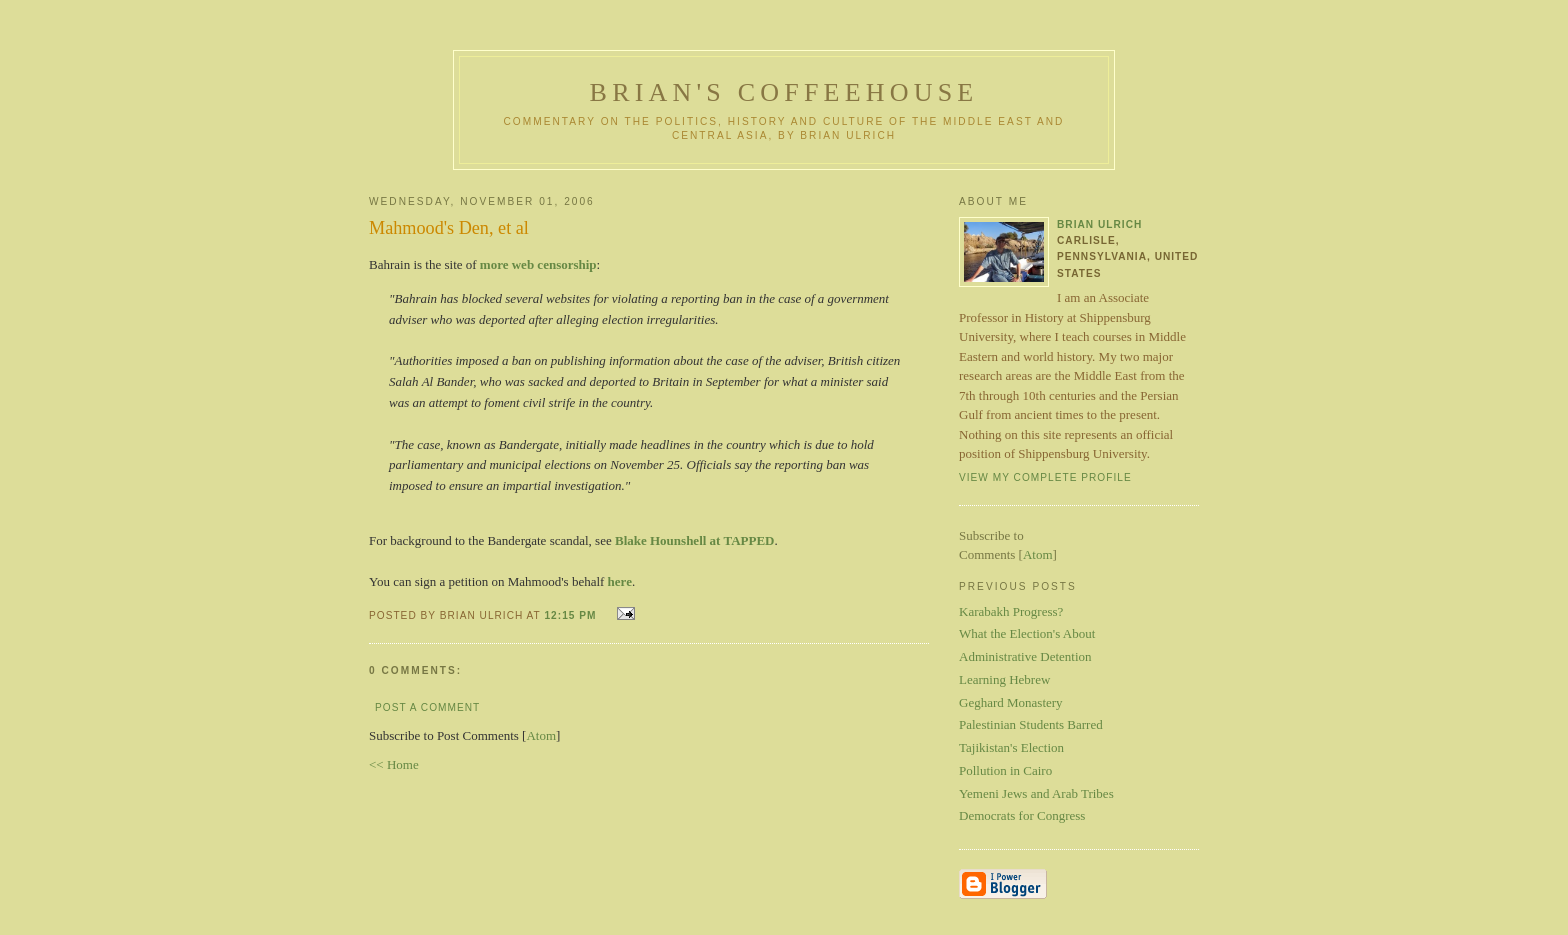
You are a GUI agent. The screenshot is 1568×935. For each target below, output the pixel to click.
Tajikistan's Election (1011, 747)
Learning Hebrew (1004, 679)
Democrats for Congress (1022, 815)
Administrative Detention (1025, 656)
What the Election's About (1027, 633)
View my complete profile (1045, 477)
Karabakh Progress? (1011, 611)
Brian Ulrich (1099, 224)
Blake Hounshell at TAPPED (695, 540)
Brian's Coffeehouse (784, 92)
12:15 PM (572, 615)
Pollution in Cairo (1005, 770)
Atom (541, 735)
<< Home (394, 764)
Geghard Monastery (1011, 702)
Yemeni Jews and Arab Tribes (1036, 793)
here (620, 581)
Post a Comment (427, 707)
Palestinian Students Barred (1031, 724)
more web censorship (538, 264)
